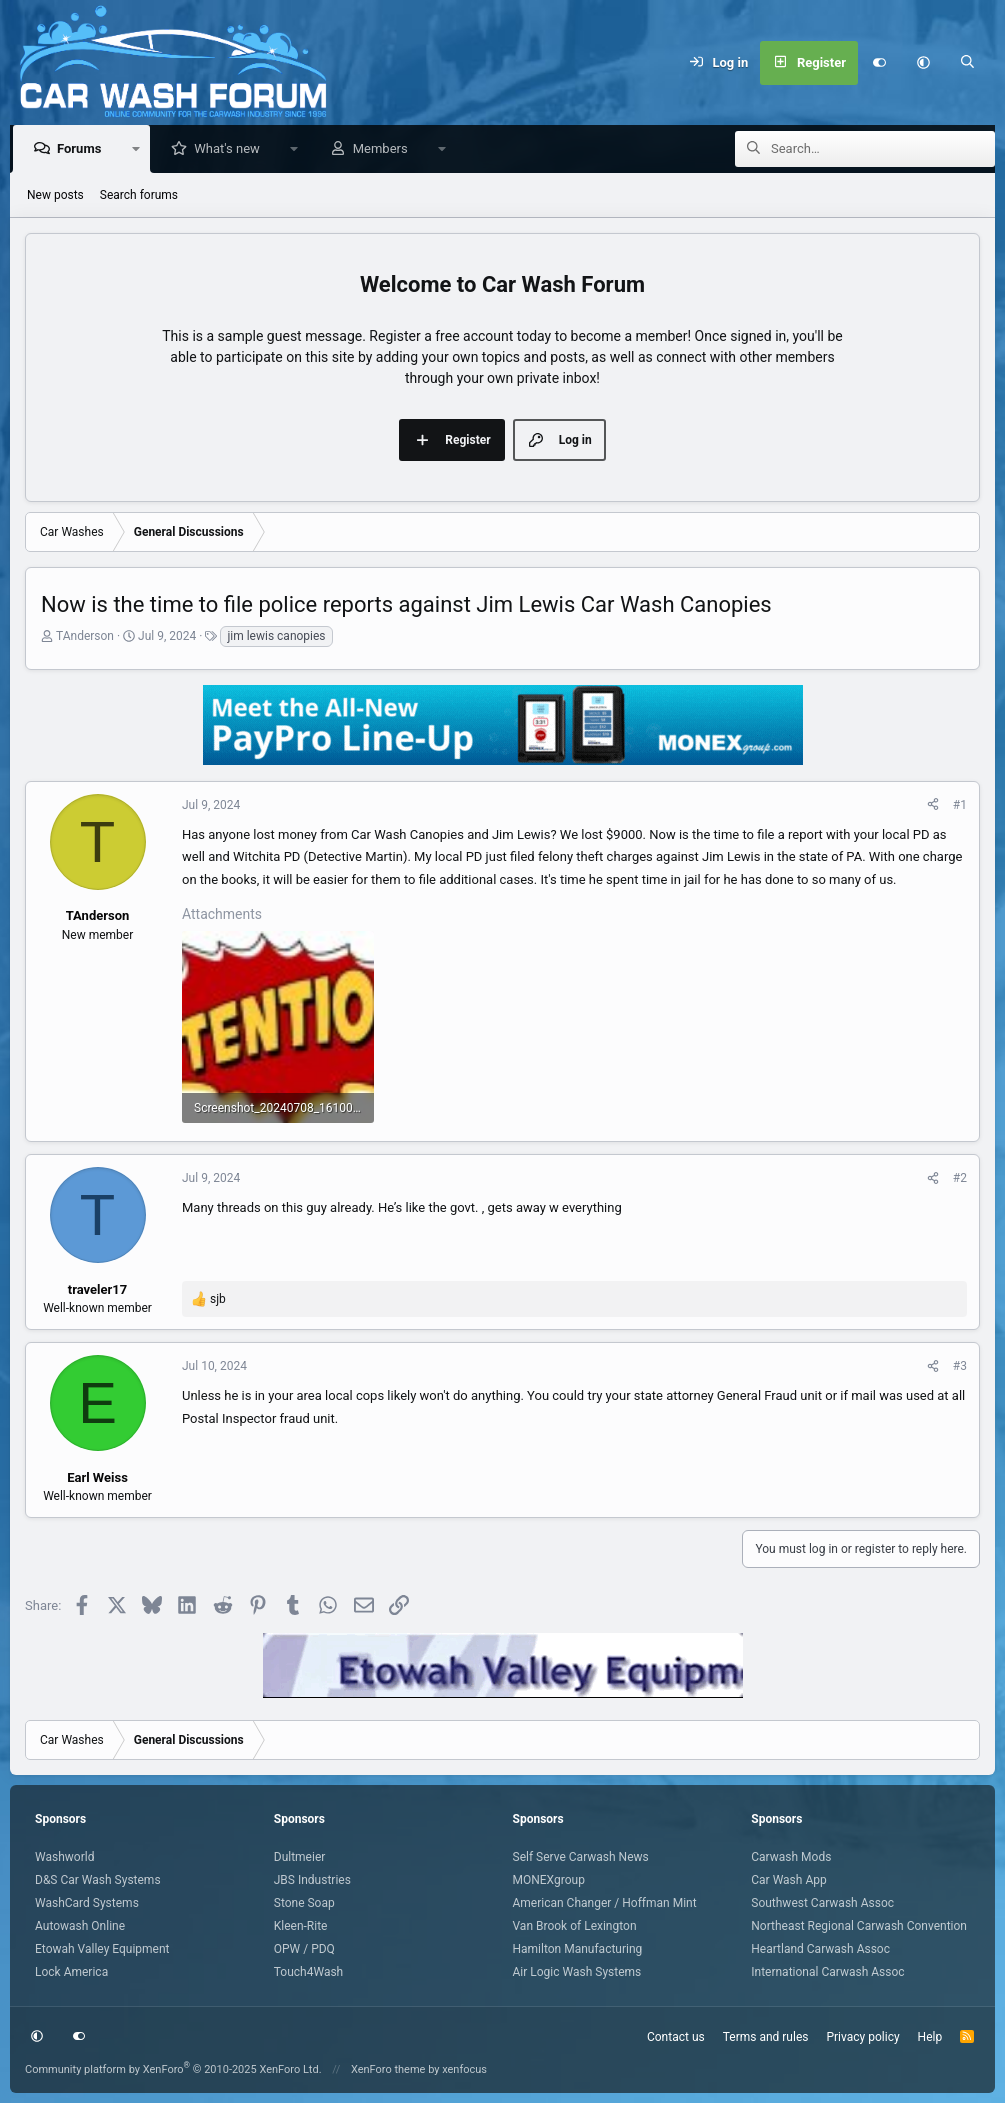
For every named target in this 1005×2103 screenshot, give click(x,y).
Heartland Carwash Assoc (820, 1949)
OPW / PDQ (304, 1949)
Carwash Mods (791, 1857)
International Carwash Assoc (827, 1972)
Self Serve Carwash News (581, 1857)
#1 (960, 806)
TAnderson (85, 637)
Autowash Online (80, 1926)
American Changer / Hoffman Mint (605, 1903)
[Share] (933, 806)
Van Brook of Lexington (575, 1926)
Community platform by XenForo (173, 2069)
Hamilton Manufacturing (578, 1949)
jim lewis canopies (276, 637)
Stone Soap (304, 1903)
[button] (924, 63)
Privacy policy (862, 2037)
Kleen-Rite (301, 1926)
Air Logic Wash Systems (577, 1972)
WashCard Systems (87, 1903)
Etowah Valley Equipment (102, 1949)
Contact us (676, 2037)
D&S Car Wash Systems (98, 1880)
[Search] (968, 63)
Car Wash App (788, 1880)
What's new (232, 149)
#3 (960, 1367)
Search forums (139, 196)
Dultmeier (300, 1857)
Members (385, 149)
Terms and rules (766, 2037)
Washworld (64, 1857)
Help (930, 2037)
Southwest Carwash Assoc (822, 1903)
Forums (84, 149)
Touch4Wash (308, 1972)
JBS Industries (312, 1880)
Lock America (71, 1972)
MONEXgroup (549, 1880)
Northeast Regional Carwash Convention (859, 1926)
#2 (960, 1179)
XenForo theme (388, 2069)
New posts (55, 196)
